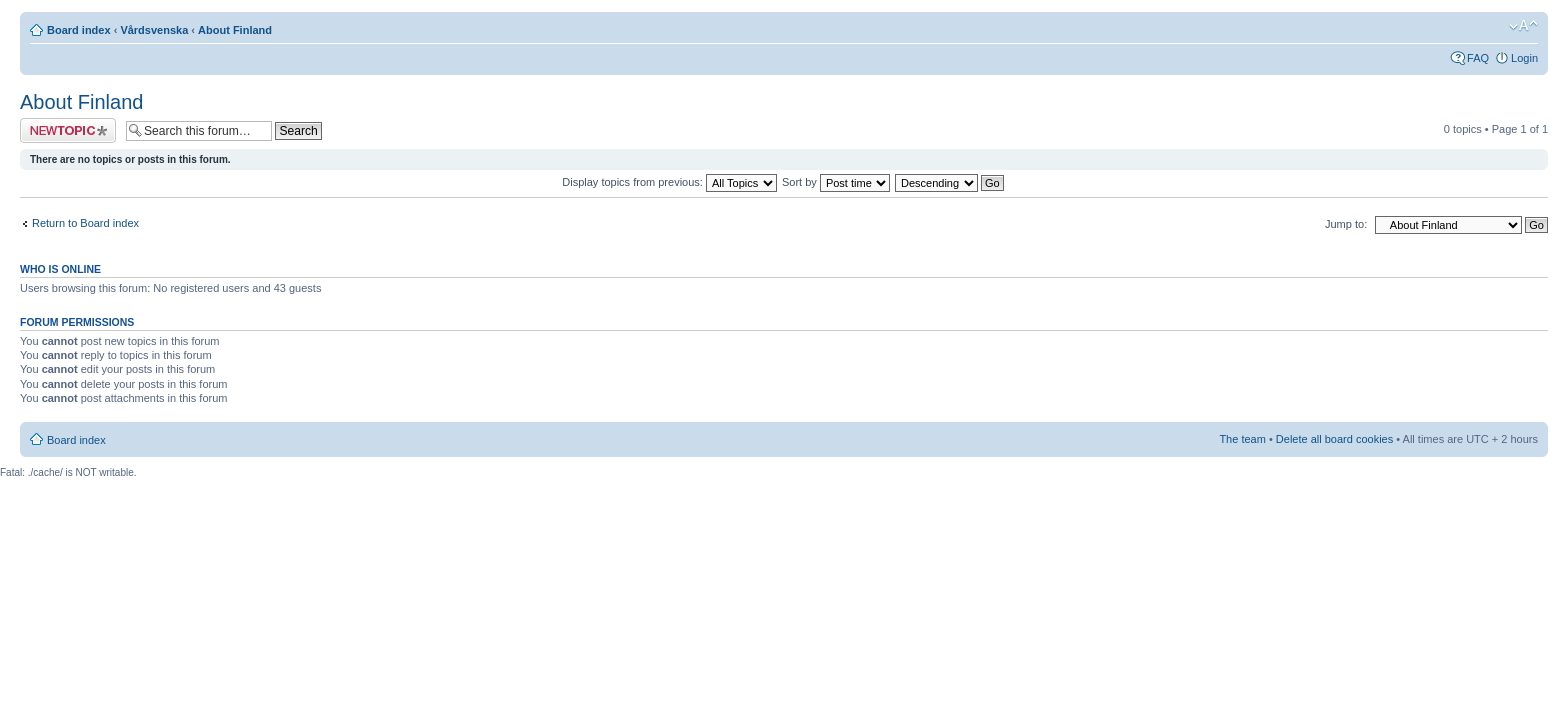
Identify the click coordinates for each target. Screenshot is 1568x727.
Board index (79, 30)
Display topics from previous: (669, 182)
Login (1524, 58)
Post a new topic (68, 130)
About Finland (235, 30)
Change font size (1523, 26)
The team (1242, 439)
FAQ (1478, 58)
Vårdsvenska (154, 30)
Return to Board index (85, 223)
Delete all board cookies (1334, 439)
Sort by (836, 182)
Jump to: (1346, 224)
